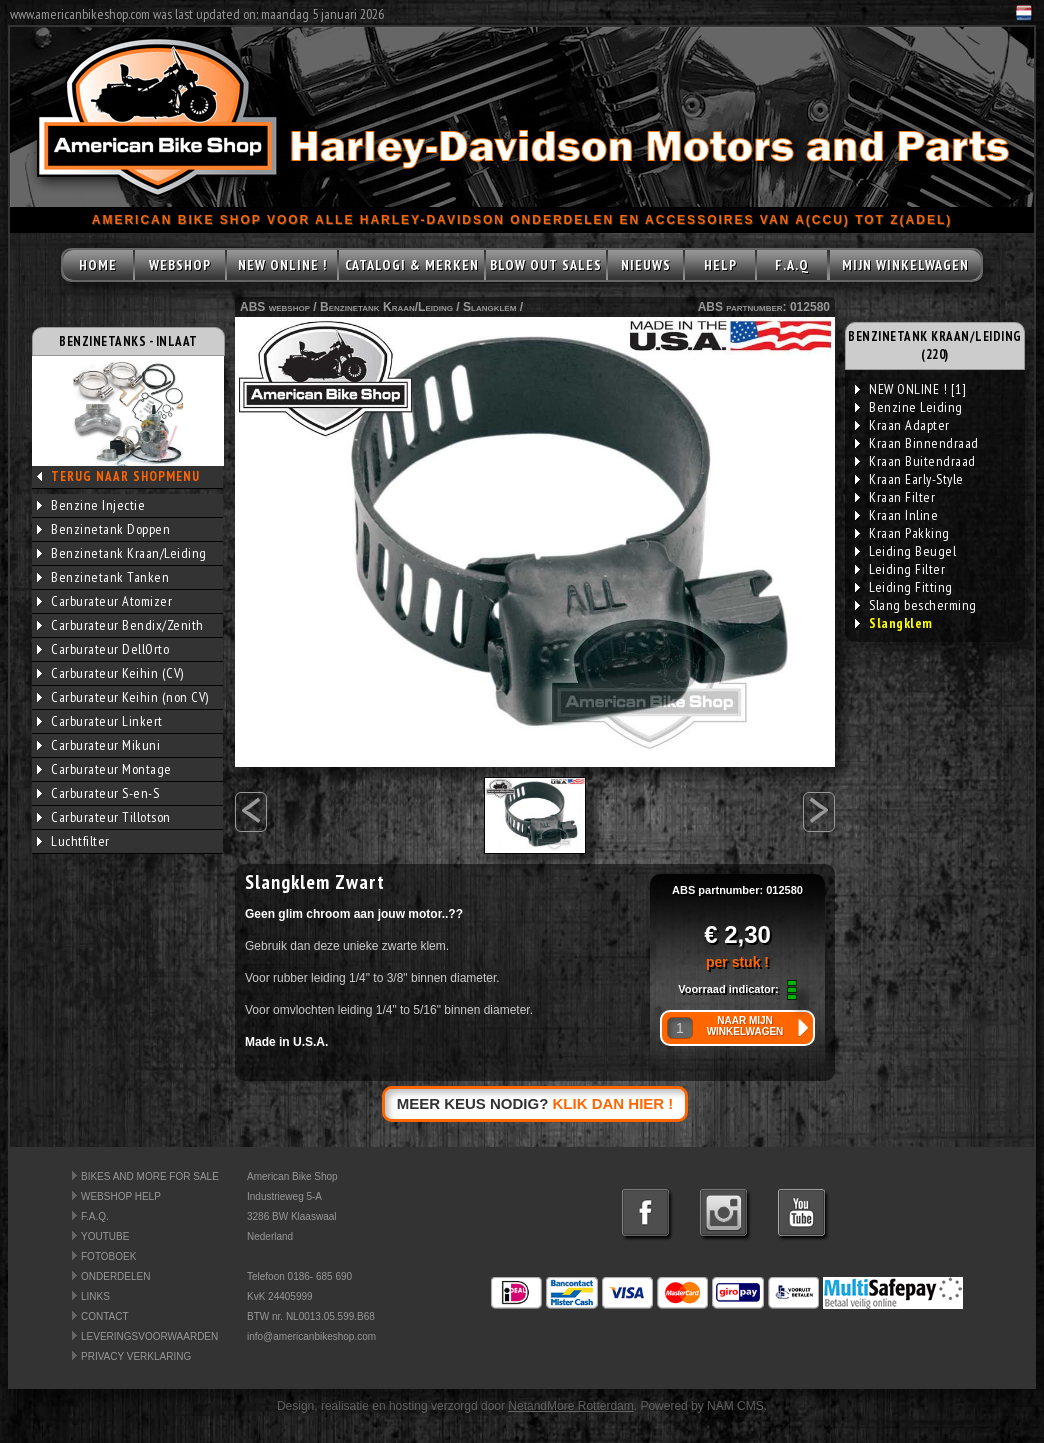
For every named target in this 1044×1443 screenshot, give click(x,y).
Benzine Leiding (909, 407)
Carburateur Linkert (100, 721)
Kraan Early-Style (909, 479)
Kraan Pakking (902, 533)
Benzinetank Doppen (103, 529)
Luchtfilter (73, 841)
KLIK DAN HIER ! (613, 1103)
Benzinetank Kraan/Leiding (122, 553)
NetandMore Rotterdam (570, 1406)
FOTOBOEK (108, 1256)
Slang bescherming (916, 605)
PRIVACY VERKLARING (136, 1356)
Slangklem (489, 307)
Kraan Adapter (902, 425)
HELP (720, 265)
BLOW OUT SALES (546, 265)
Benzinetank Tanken (103, 577)
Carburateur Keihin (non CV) (123, 697)
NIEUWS (646, 265)
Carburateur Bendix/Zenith (120, 625)
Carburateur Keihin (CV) (110, 673)
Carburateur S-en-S (98, 793)
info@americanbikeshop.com (311, 1336)
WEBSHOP (180, 265)
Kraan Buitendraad (915, 461)
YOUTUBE (105, 1236)
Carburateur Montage (104, 769)
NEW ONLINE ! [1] (910, 389)
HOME (98, 265)
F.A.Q (792, 265)
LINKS (95, 1296)
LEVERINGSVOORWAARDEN (149, 1336)
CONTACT (105, 1316)
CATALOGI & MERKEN (412, 265)
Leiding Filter (900, 569)
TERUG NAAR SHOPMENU (125, 476)
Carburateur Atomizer (104, 601)
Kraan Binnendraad (917, 443)
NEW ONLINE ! (282, 265)
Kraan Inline (896, 515)
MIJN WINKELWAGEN (905, 265)
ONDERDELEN (115, 1276)
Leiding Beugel (905, 551)
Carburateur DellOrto (103, 649)
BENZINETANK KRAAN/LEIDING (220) (935, 345)
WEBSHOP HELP (121, 1196)
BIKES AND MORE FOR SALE (150, 1176)
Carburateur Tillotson (104, 817)
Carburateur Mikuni (98, 745)
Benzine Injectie (91, 505)
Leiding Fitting (904, 587)
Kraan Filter (895, 497)
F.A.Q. (95, 1216)
